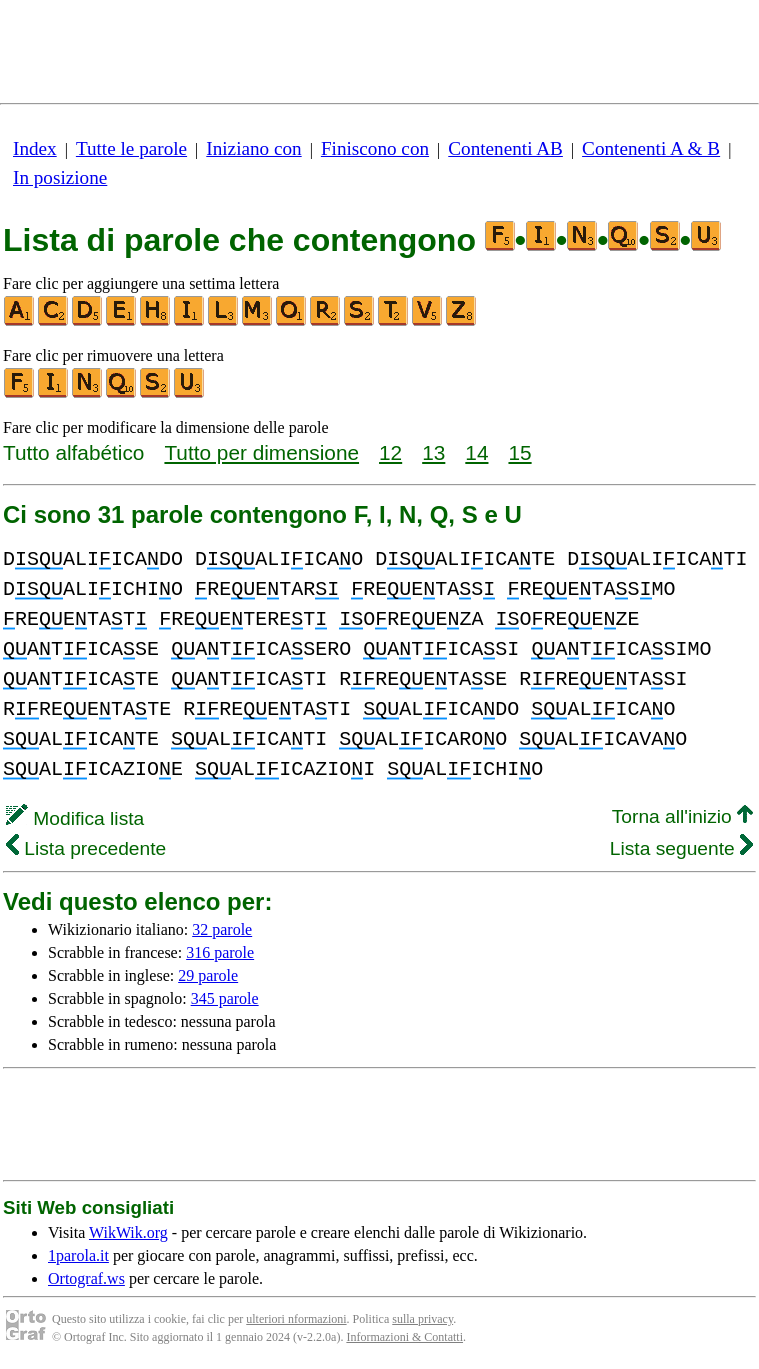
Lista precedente (86, 848)
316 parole (220, 952)
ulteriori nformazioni (296, 1319)
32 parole (222, 929)
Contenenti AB (505, 148)
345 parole (225, 998)
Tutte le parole (131, 148)
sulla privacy (422, 1319)
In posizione (60, 177)
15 (519, 452)
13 (433, 452)
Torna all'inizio (682, 816)
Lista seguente (681, 848)
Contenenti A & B (651, 148)
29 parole (208, 975)
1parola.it (78, 1255)
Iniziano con (253, 148)
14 (476, 452)
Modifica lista (75, 818)
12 (390, 452)
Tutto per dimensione (261, 452)
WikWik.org (128, 1232)
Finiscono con (375, 148)
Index (35, 148)
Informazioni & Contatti (404, 1337)
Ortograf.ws (86, 1278)
